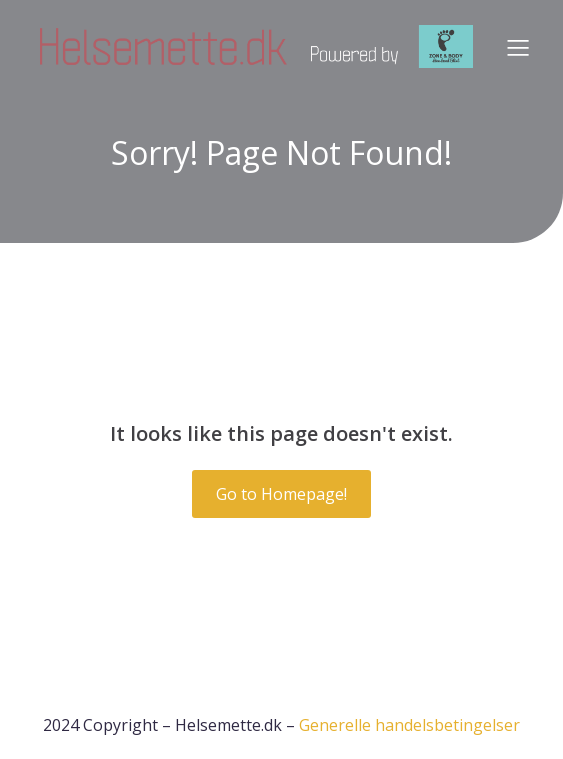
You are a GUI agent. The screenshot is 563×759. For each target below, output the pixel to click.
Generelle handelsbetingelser (409, 725)
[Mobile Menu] (518, 47)
